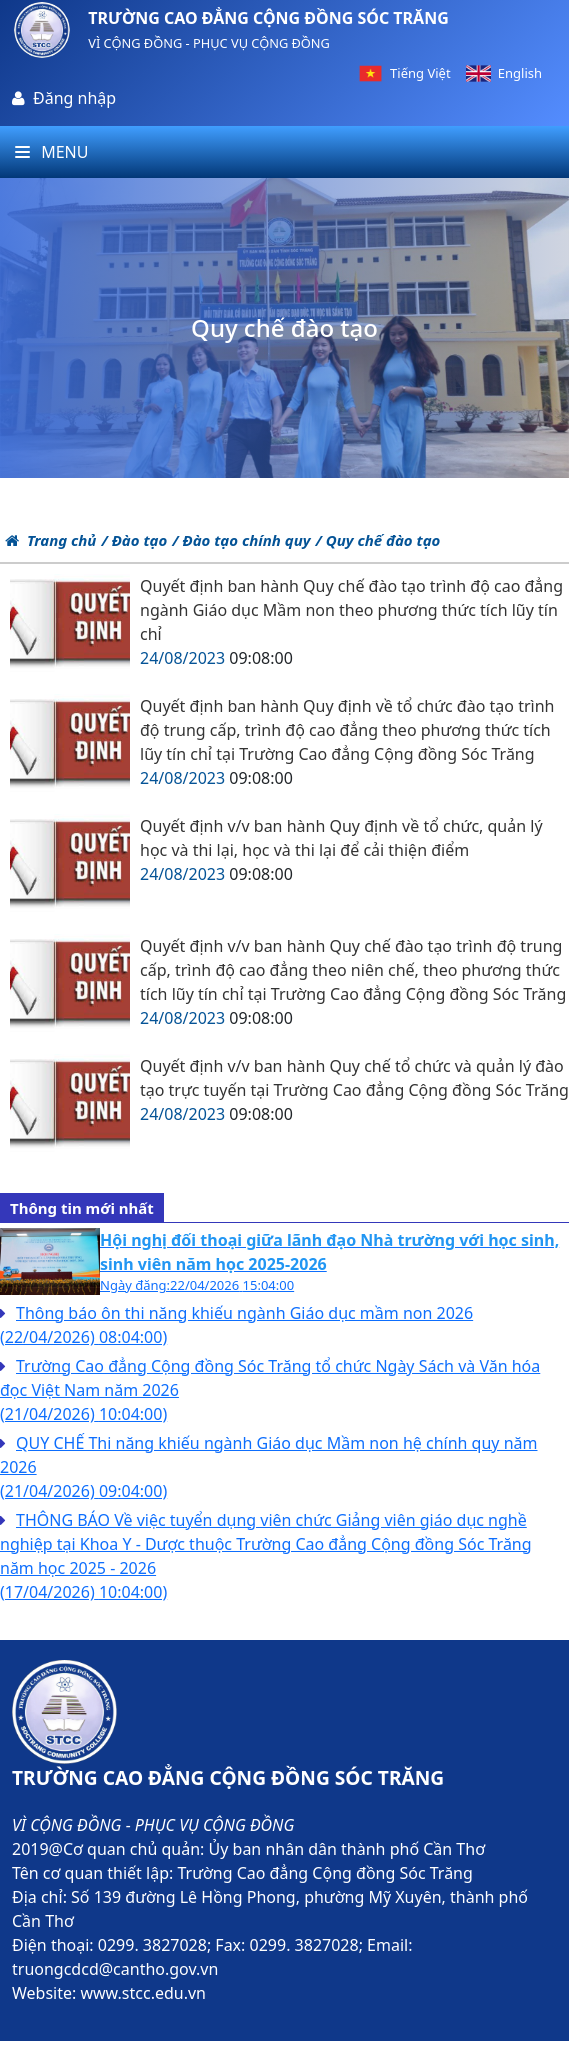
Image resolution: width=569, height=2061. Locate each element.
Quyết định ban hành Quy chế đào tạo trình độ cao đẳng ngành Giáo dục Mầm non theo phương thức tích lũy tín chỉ (351, 610)
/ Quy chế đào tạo (377, 540)
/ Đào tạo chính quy (241, 540)
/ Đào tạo (134, 540)
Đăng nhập (74, 98)
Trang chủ (50, 540)
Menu (51, 152)
